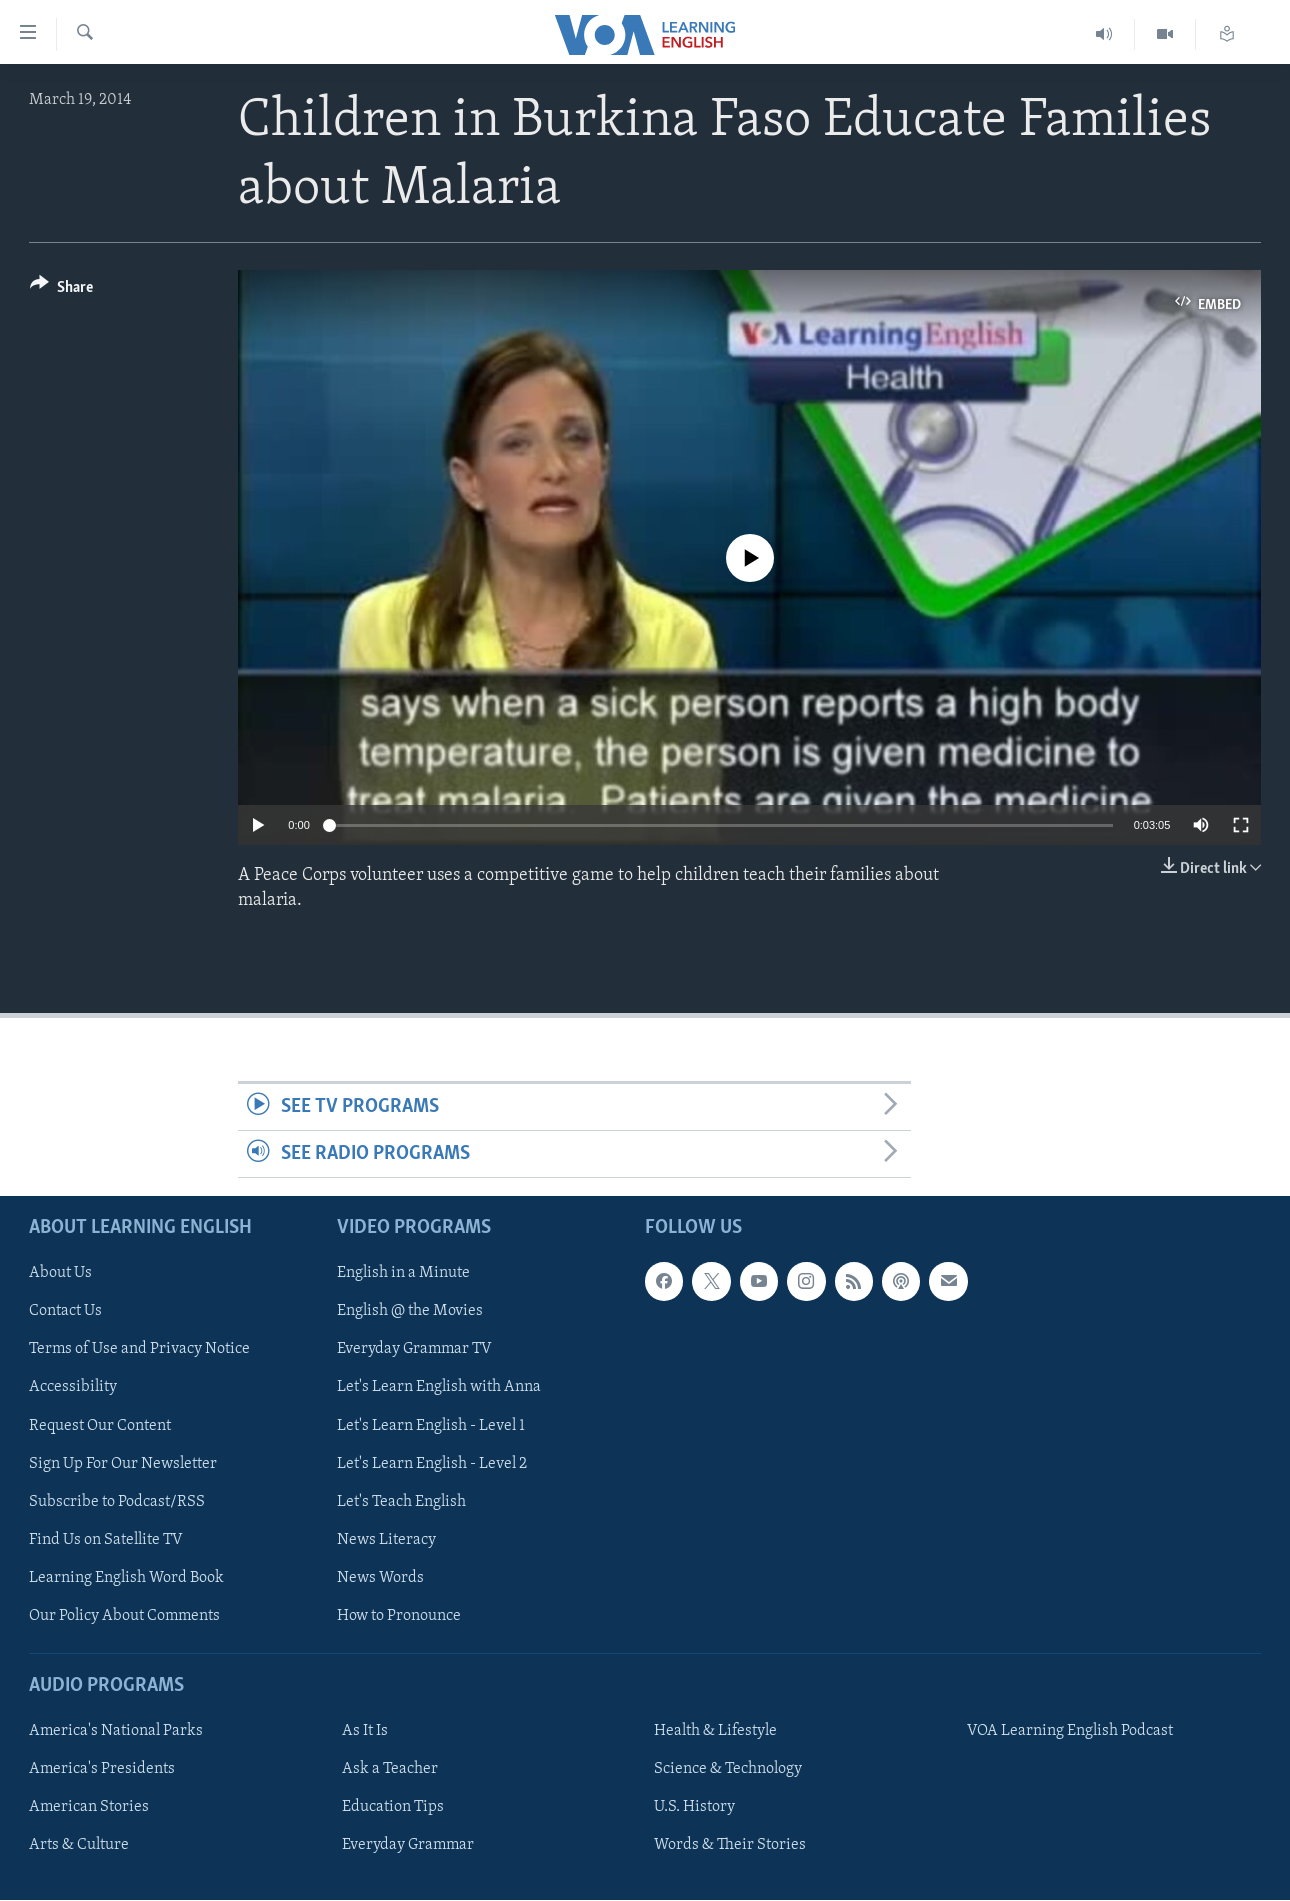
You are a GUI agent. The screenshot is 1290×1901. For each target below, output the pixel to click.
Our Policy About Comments (124, 1616)
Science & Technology (728, 1770)
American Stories (89, 1808)
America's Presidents (102, 1770)
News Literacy (386, 1540)
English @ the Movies (410, 1312)
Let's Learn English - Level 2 (432, 1464)
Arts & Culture (79, 1846)
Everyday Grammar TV (414, 1350)
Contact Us (65, 1312)
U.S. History (694, 1808)
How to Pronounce (399, 1616)
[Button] (61, 290)
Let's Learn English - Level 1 (431, 1426)
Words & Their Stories (730, 1846)
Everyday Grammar (408, 1846)
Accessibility (73, 1388)
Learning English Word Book (126, 1578)
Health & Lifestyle (715, 1732)
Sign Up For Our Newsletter (123, 1464)
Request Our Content (100, 1426)
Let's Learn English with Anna (439, 1388)
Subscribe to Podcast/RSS (117, 1502)
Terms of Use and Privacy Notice (139, 1350)
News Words (380, 1578)
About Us (60, 1274)
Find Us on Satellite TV (106, 1540)
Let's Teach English (401, 1502)
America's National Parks (116, 1732)
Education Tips (393, 1808)
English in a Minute (403, 1274)
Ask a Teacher (390, 1770)
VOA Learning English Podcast (1070, 1732)
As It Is (365, 1732)
